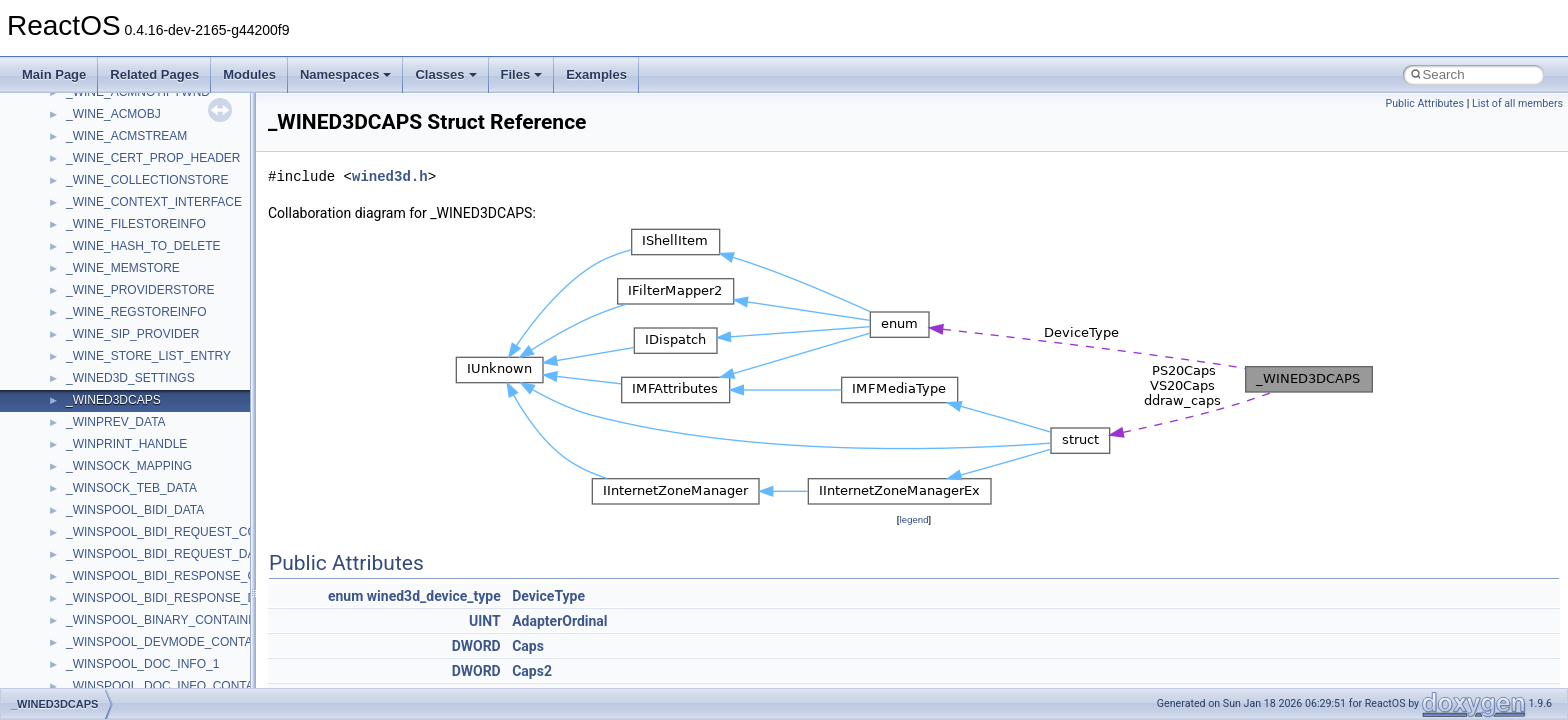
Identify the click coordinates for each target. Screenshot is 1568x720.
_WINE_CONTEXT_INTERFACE (154, 202)
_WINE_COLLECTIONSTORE (147, 180)
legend (913, 519)
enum (345, 596)
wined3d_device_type (434, 596)
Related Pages (154, 74)
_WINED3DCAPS (113, 400)
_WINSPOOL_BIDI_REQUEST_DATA (167, 554)
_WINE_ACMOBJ (113, 114)
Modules (249, 74)
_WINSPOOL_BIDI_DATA (135, 510)
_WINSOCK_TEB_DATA (131, 488)
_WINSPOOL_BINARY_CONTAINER (165, 620)
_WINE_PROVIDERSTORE (140, 290)
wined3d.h (390, 176)
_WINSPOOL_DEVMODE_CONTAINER (173, 642)
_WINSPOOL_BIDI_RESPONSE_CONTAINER (191, 576)
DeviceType (548, 596)
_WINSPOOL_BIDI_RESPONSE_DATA (172, 598)
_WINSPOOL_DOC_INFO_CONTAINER (174, 686)
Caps (528, 646)
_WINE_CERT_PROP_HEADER (153, 158)
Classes (445, 74)
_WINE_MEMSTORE (123, 268)
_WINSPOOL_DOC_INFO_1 (142, 664)
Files (522, 74)
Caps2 (532, 671)
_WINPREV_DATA (116, 422)
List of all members (1517, 103)
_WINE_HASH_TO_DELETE (143, 246)
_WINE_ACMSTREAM (126, 136)
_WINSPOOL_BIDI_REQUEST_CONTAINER (187, 532)
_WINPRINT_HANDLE (126, 444)
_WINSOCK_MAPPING (129, 466)
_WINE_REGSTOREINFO (136, 312)
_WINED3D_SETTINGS (130, 378)
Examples (596, 74)
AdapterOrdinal (559, 621)
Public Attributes (1424, 103)
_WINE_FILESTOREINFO (136, 224)
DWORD (476, 646)
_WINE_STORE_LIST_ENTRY (148, 356)
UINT (485, 621)
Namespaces (346, 74)
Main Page (54, 74)
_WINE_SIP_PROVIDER (132, 334)
